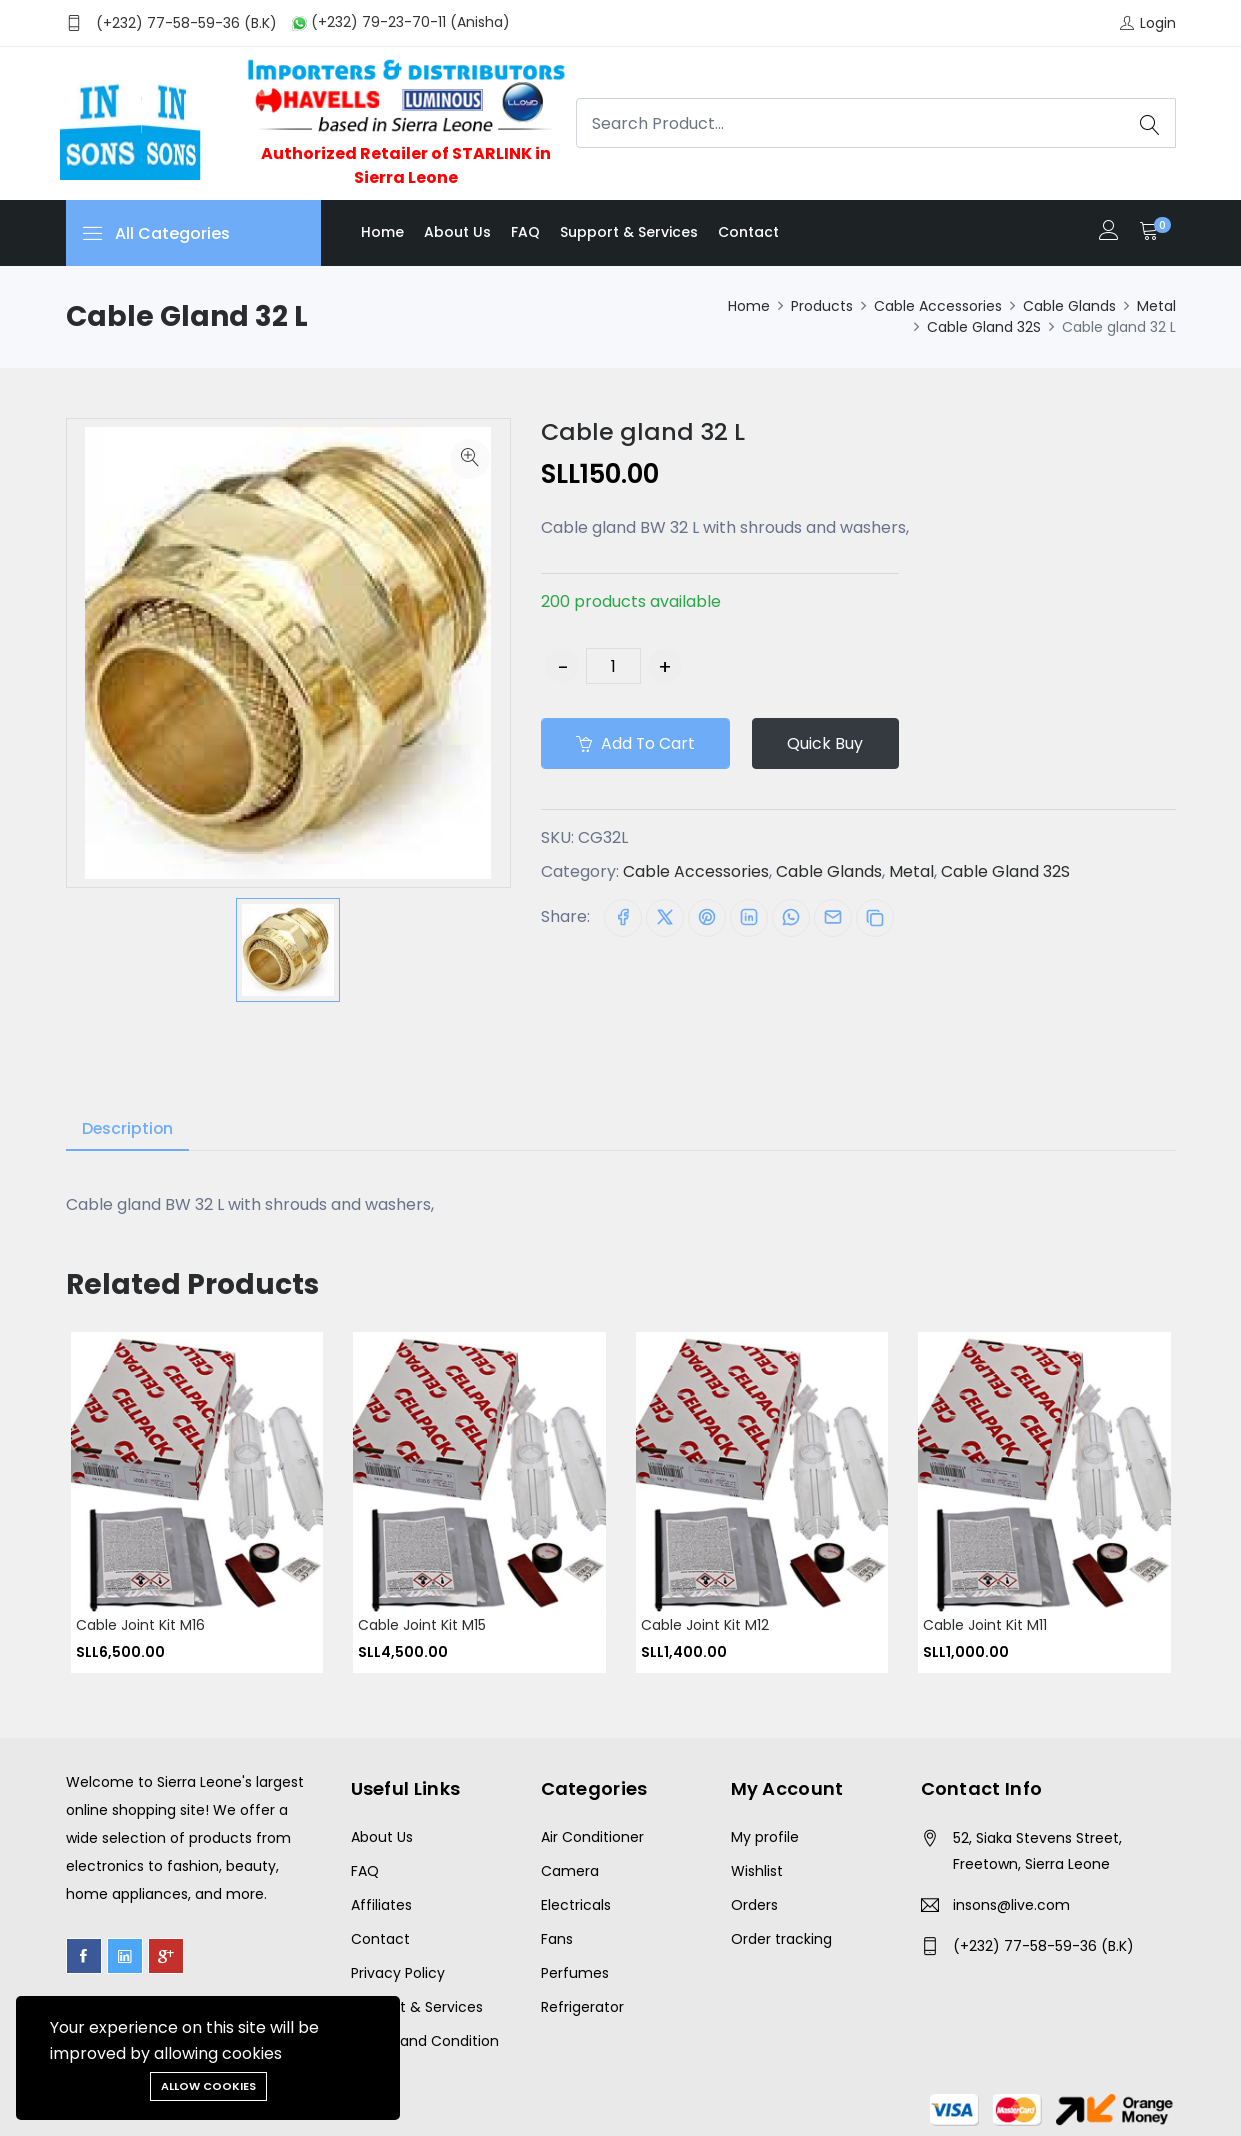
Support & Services (629, 232)
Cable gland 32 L (644, 431)
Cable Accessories (938, 306)
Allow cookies (208, 2086)
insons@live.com (1011, 1905)
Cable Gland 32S (984, 327)
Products (822, 306)
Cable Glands (1069, 306)
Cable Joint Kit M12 (705, 1625)
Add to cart (637, 743)
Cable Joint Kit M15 (422, 1625)
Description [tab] (128, 1128)
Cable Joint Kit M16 (140, 1625)
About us (457, 232)
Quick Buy (829, 743)
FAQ (525, 232)
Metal (1156, 306)
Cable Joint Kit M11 (985, 1625)
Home (382, 232)
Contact (748, 232)
